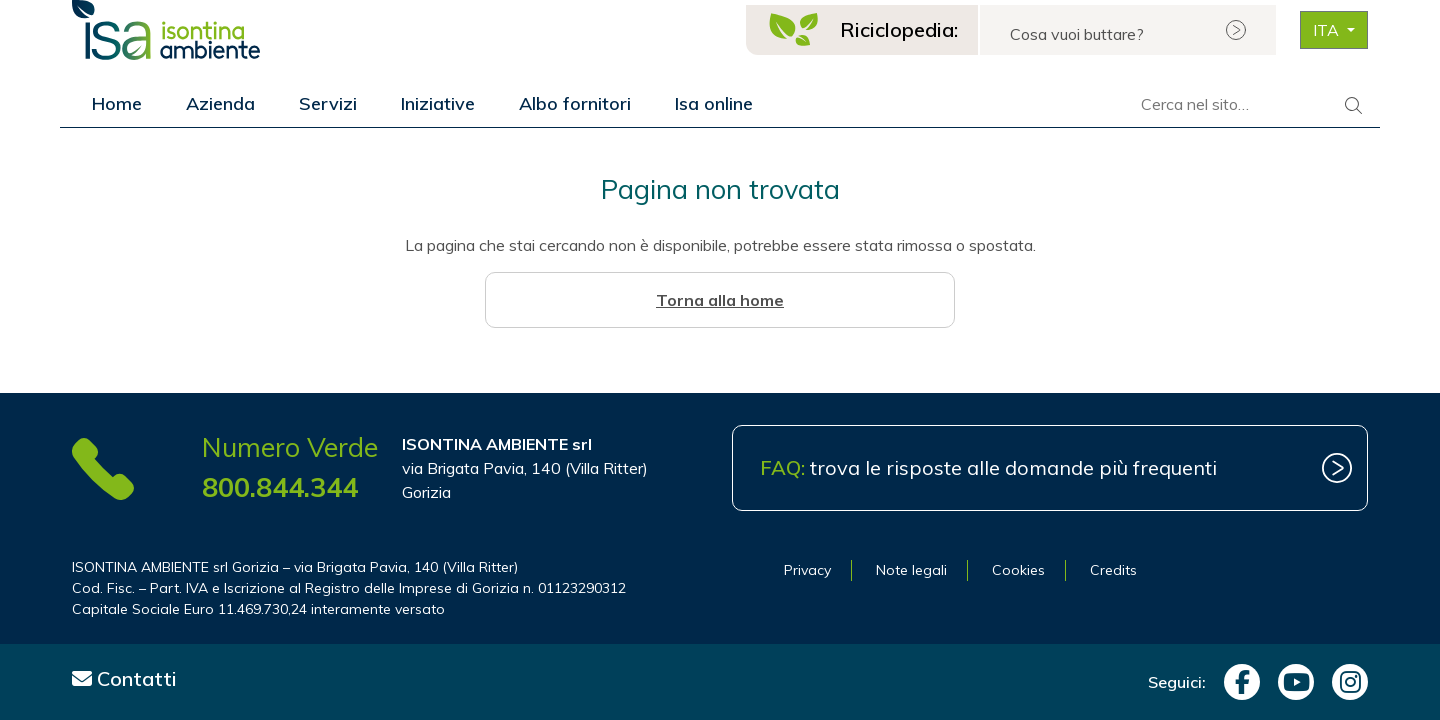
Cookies (1018, 570)
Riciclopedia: (899, 29)
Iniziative (438, 103)
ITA (1328, 30)
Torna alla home (720, 300)
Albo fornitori (575, 103)
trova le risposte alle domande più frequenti (988, 467)
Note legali (911, 570)
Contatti (124, 678)
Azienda (220, 103)
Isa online (714, 103)
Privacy (807, 570)
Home (117, 103)
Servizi (328, 103)
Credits (1113, 570)
